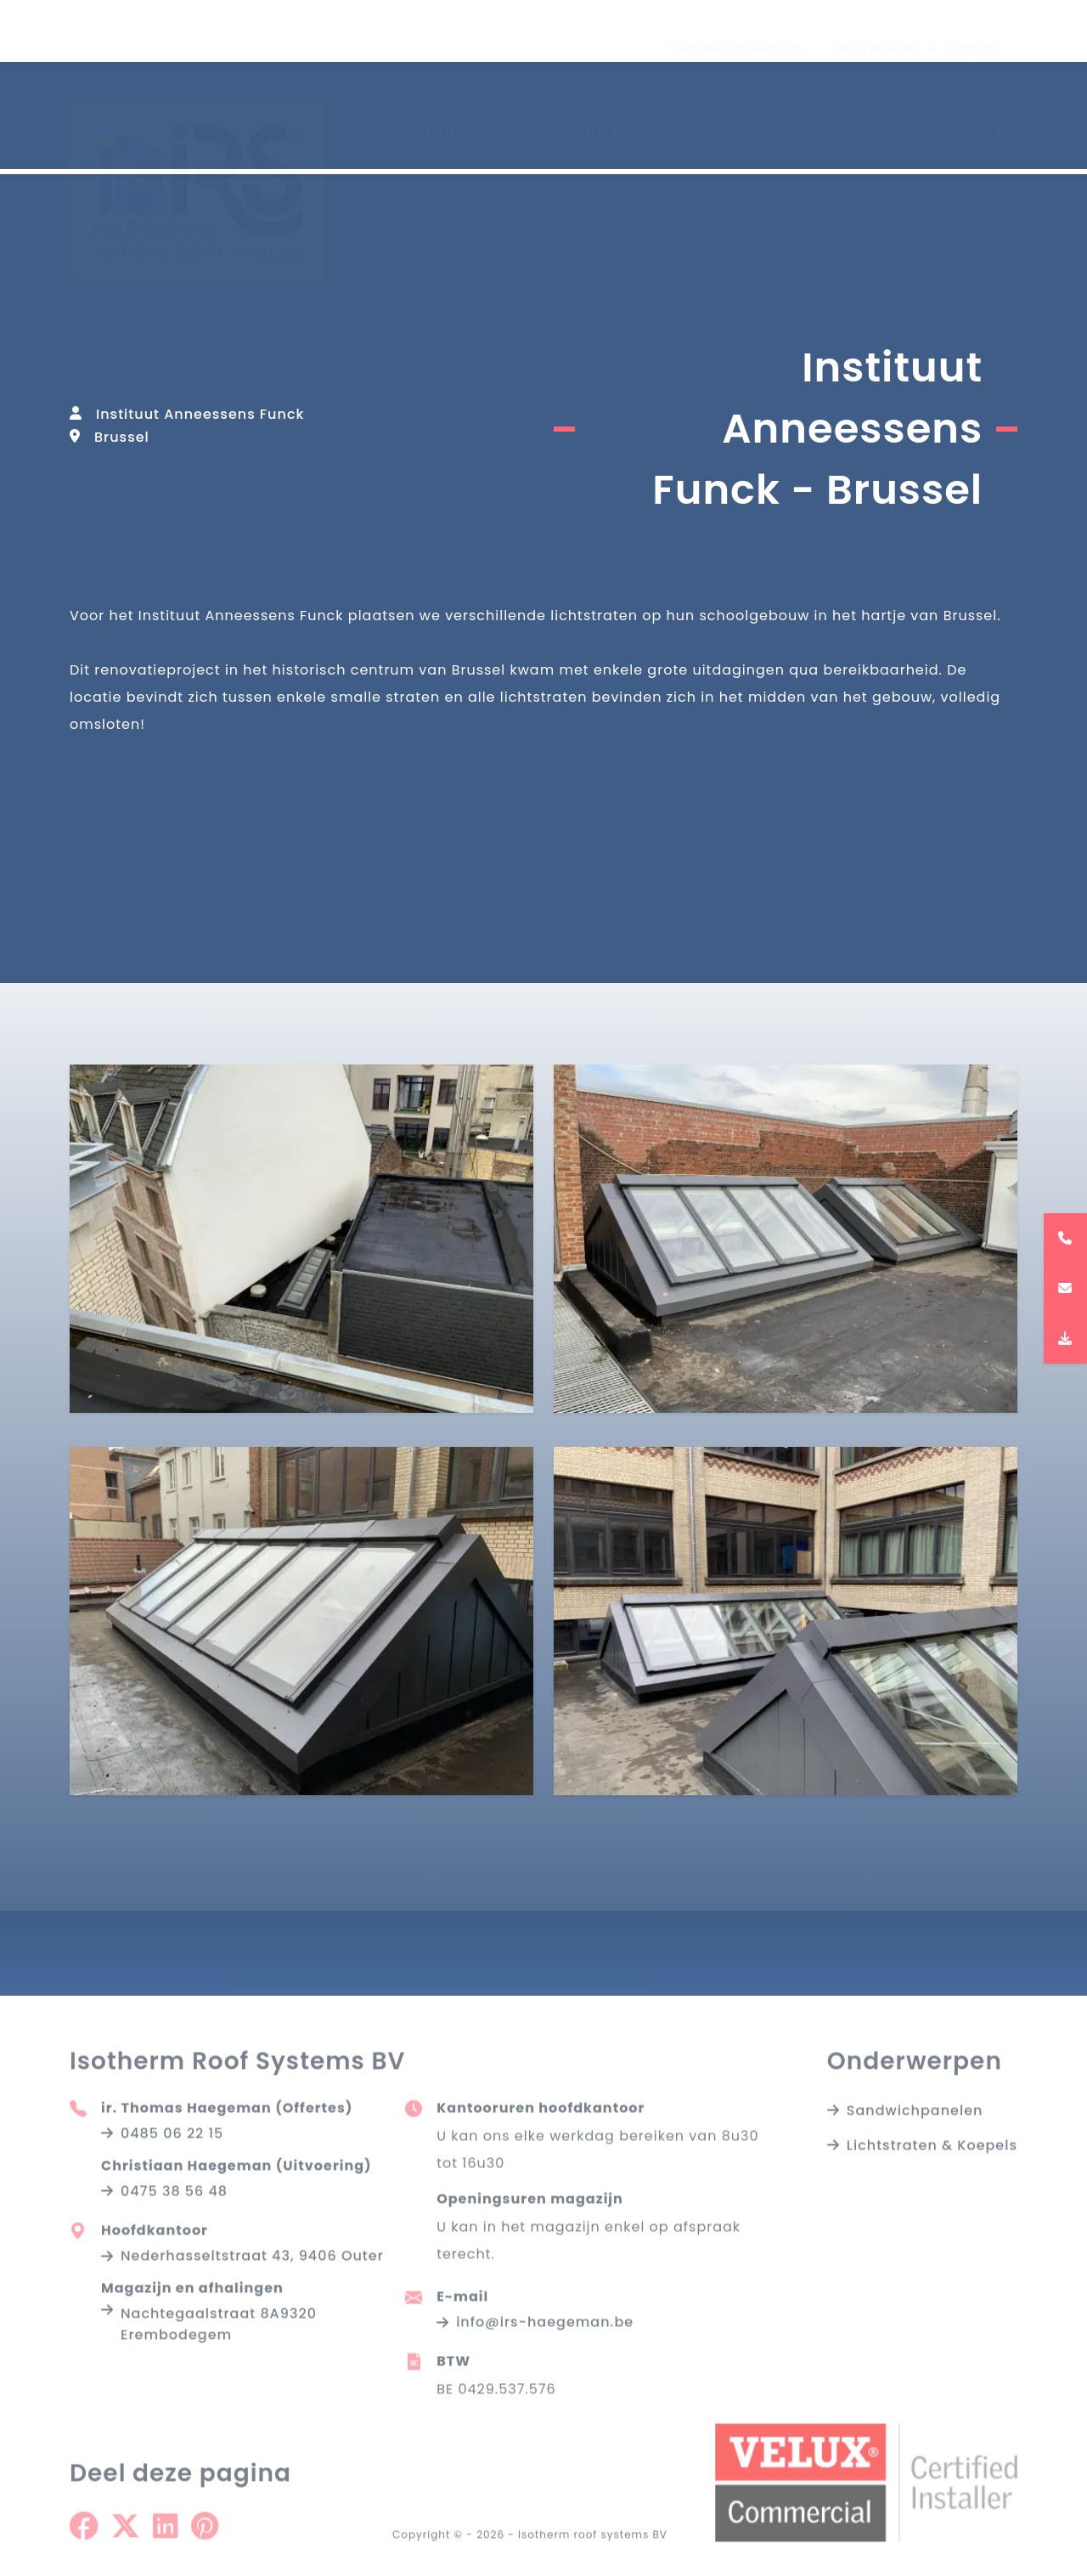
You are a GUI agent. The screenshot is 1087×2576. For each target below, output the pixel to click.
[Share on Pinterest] (204, 2537)
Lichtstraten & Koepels (918, 32)
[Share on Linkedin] (165, 2537)
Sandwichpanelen (737, 32)
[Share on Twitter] (125, 2537)
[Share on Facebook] (84, 2537)
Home (452, 116)
